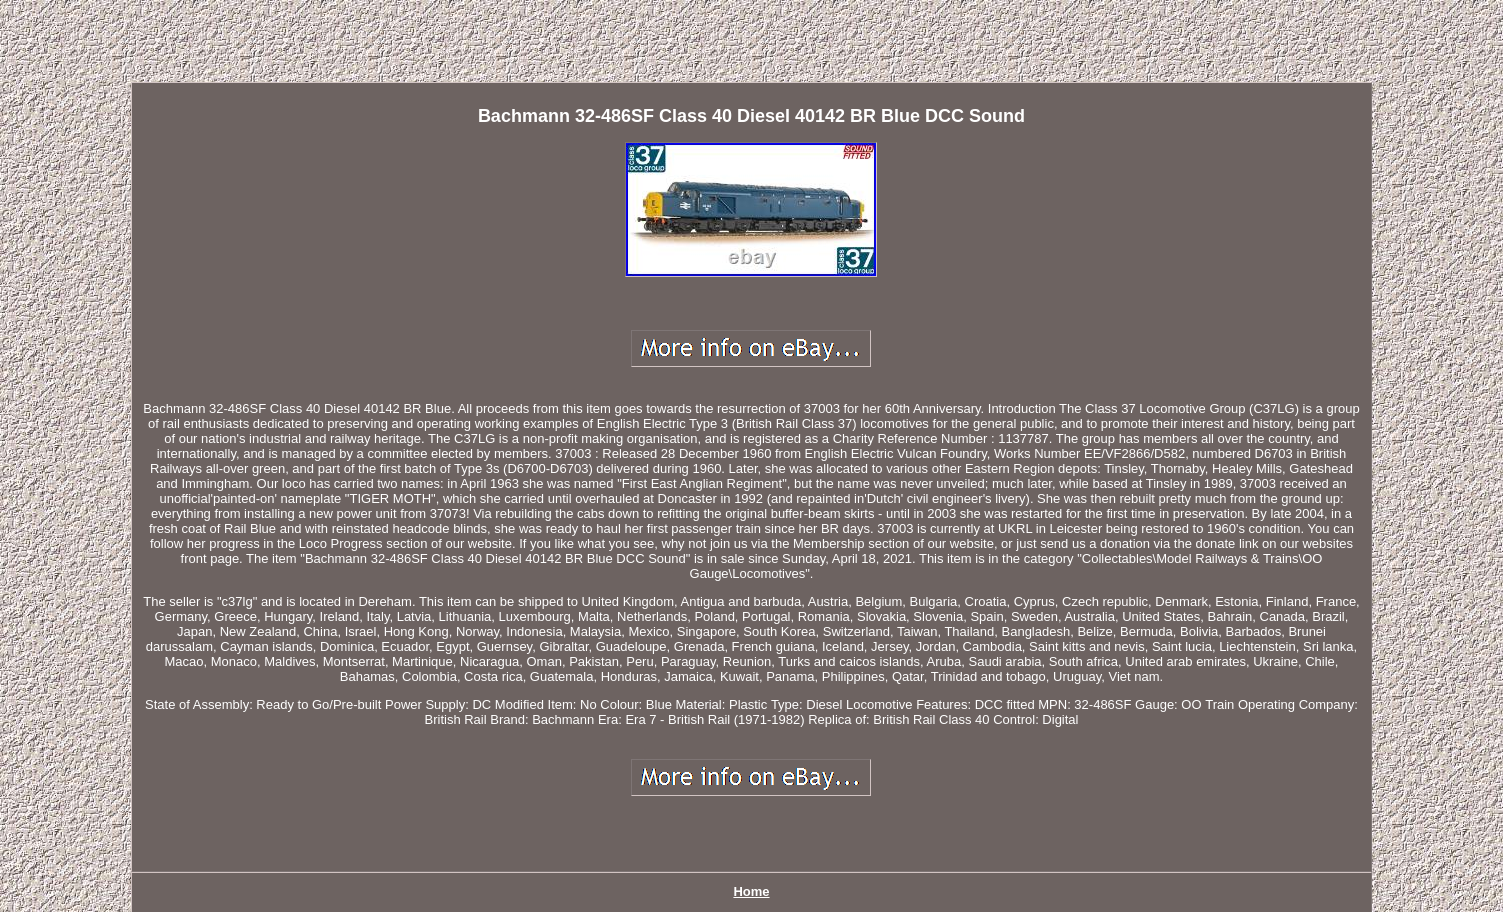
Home (751, 891)
